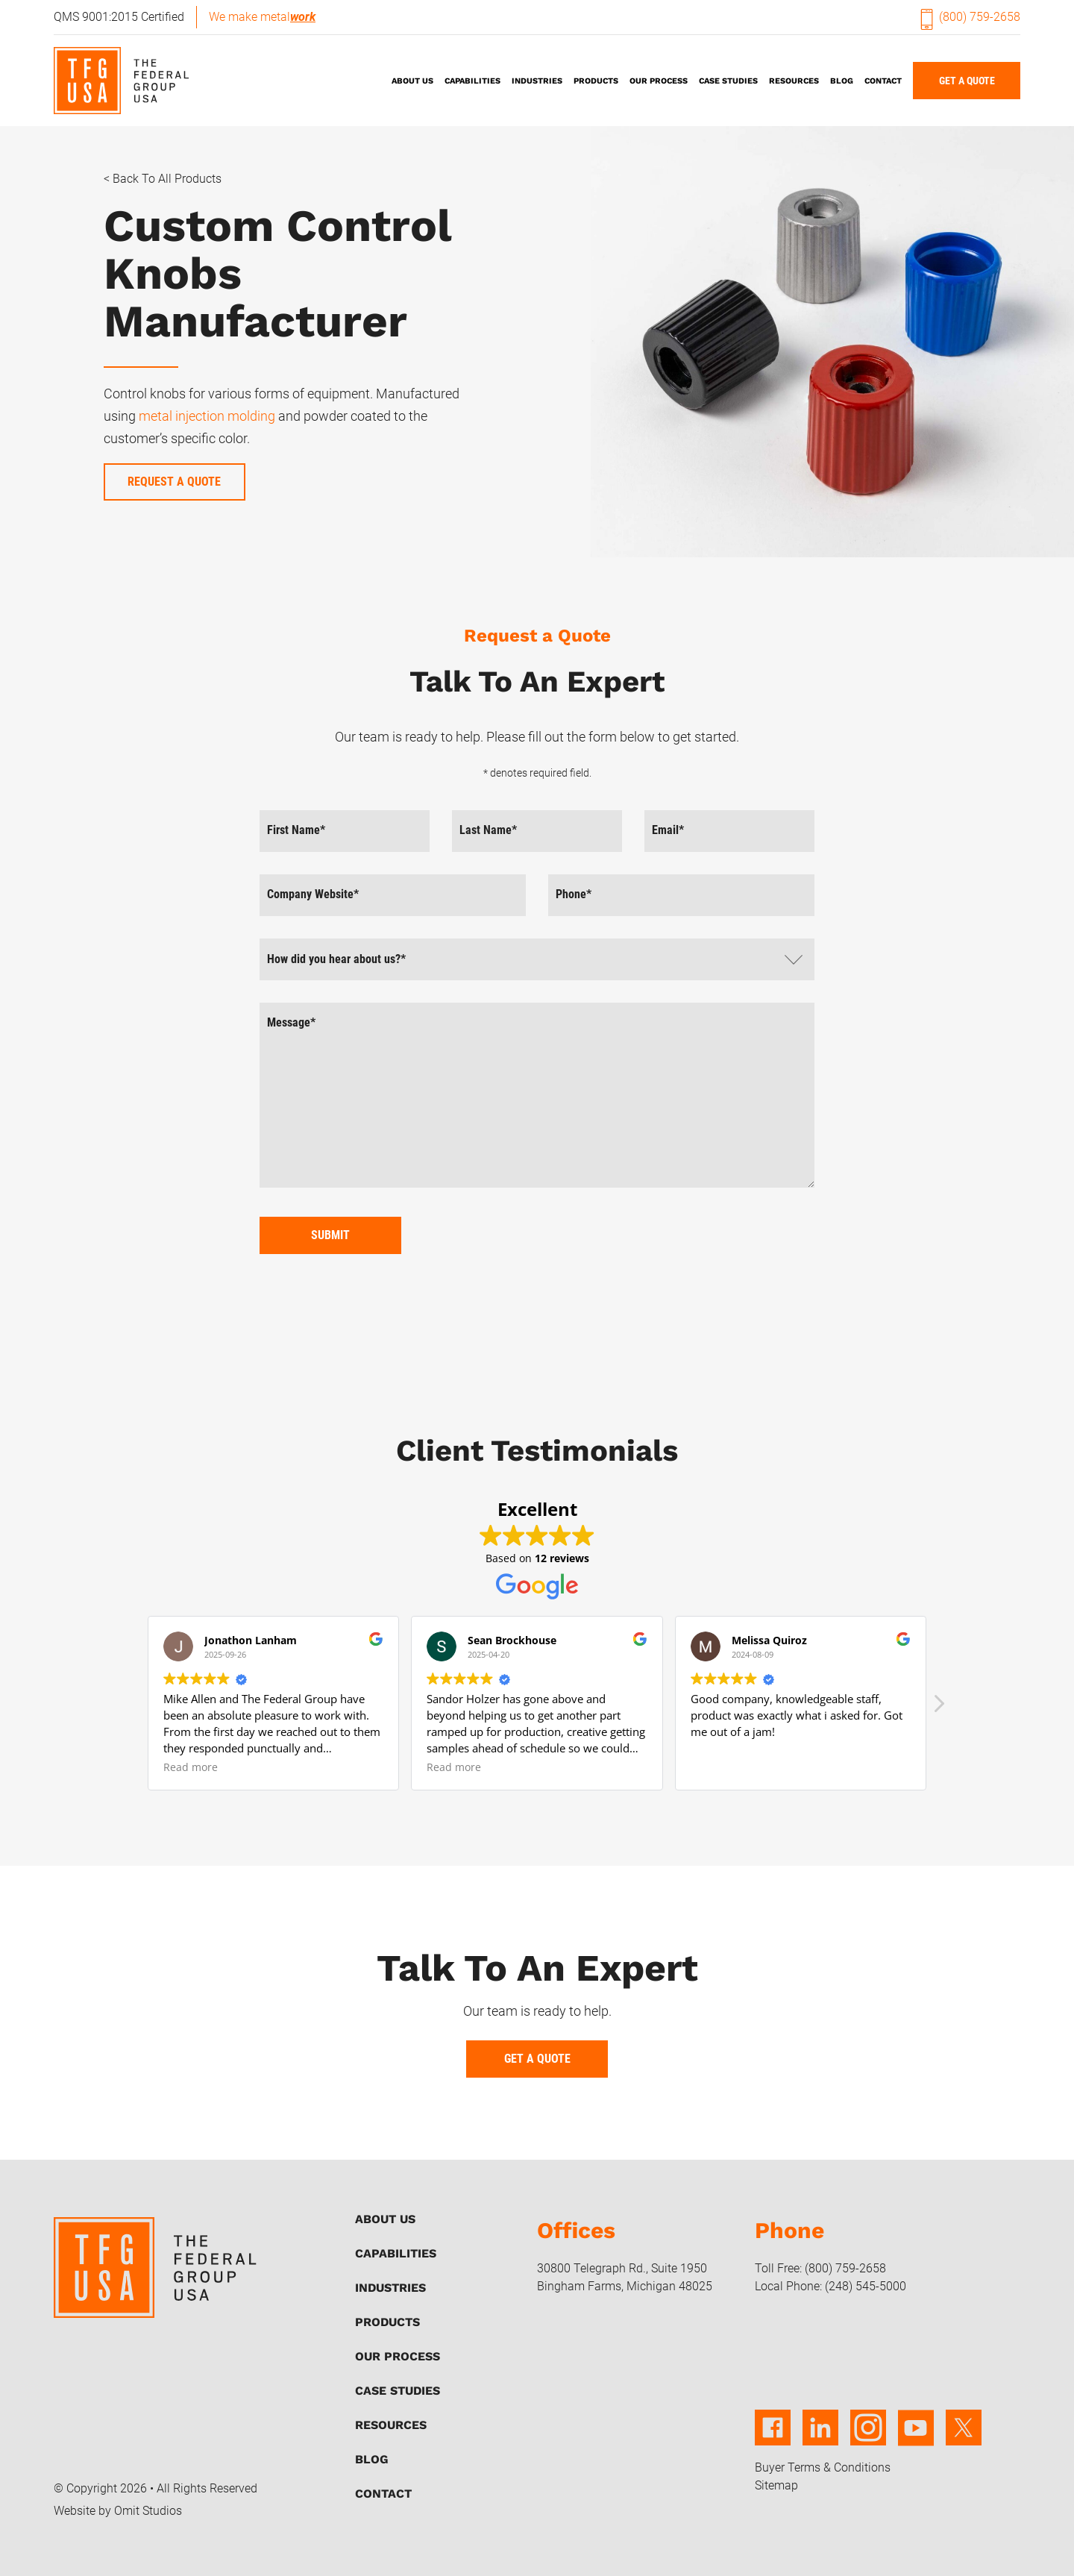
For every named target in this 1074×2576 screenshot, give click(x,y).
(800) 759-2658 (970, 17)
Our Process (658, 81)
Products (596, 81)
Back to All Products (167, 179)
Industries (537, 81)
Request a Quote (174, 481)
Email (668, 830)
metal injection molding (208, 416)
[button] (938, 1708)
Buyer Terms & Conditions (823, 2467)
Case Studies (728, 81)
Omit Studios (148, 2511)
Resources (794, 81)
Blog (841, 81)
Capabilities (472, 81)
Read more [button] (190, 1767)
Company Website (313, 894)
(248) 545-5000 (865, 2286)
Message (291, 1022)
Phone (573, 894)
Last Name (488, 830)
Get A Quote (967, 81)
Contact (883, 81)
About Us (412, 81)
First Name (296, 830)
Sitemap (776, 2485)
